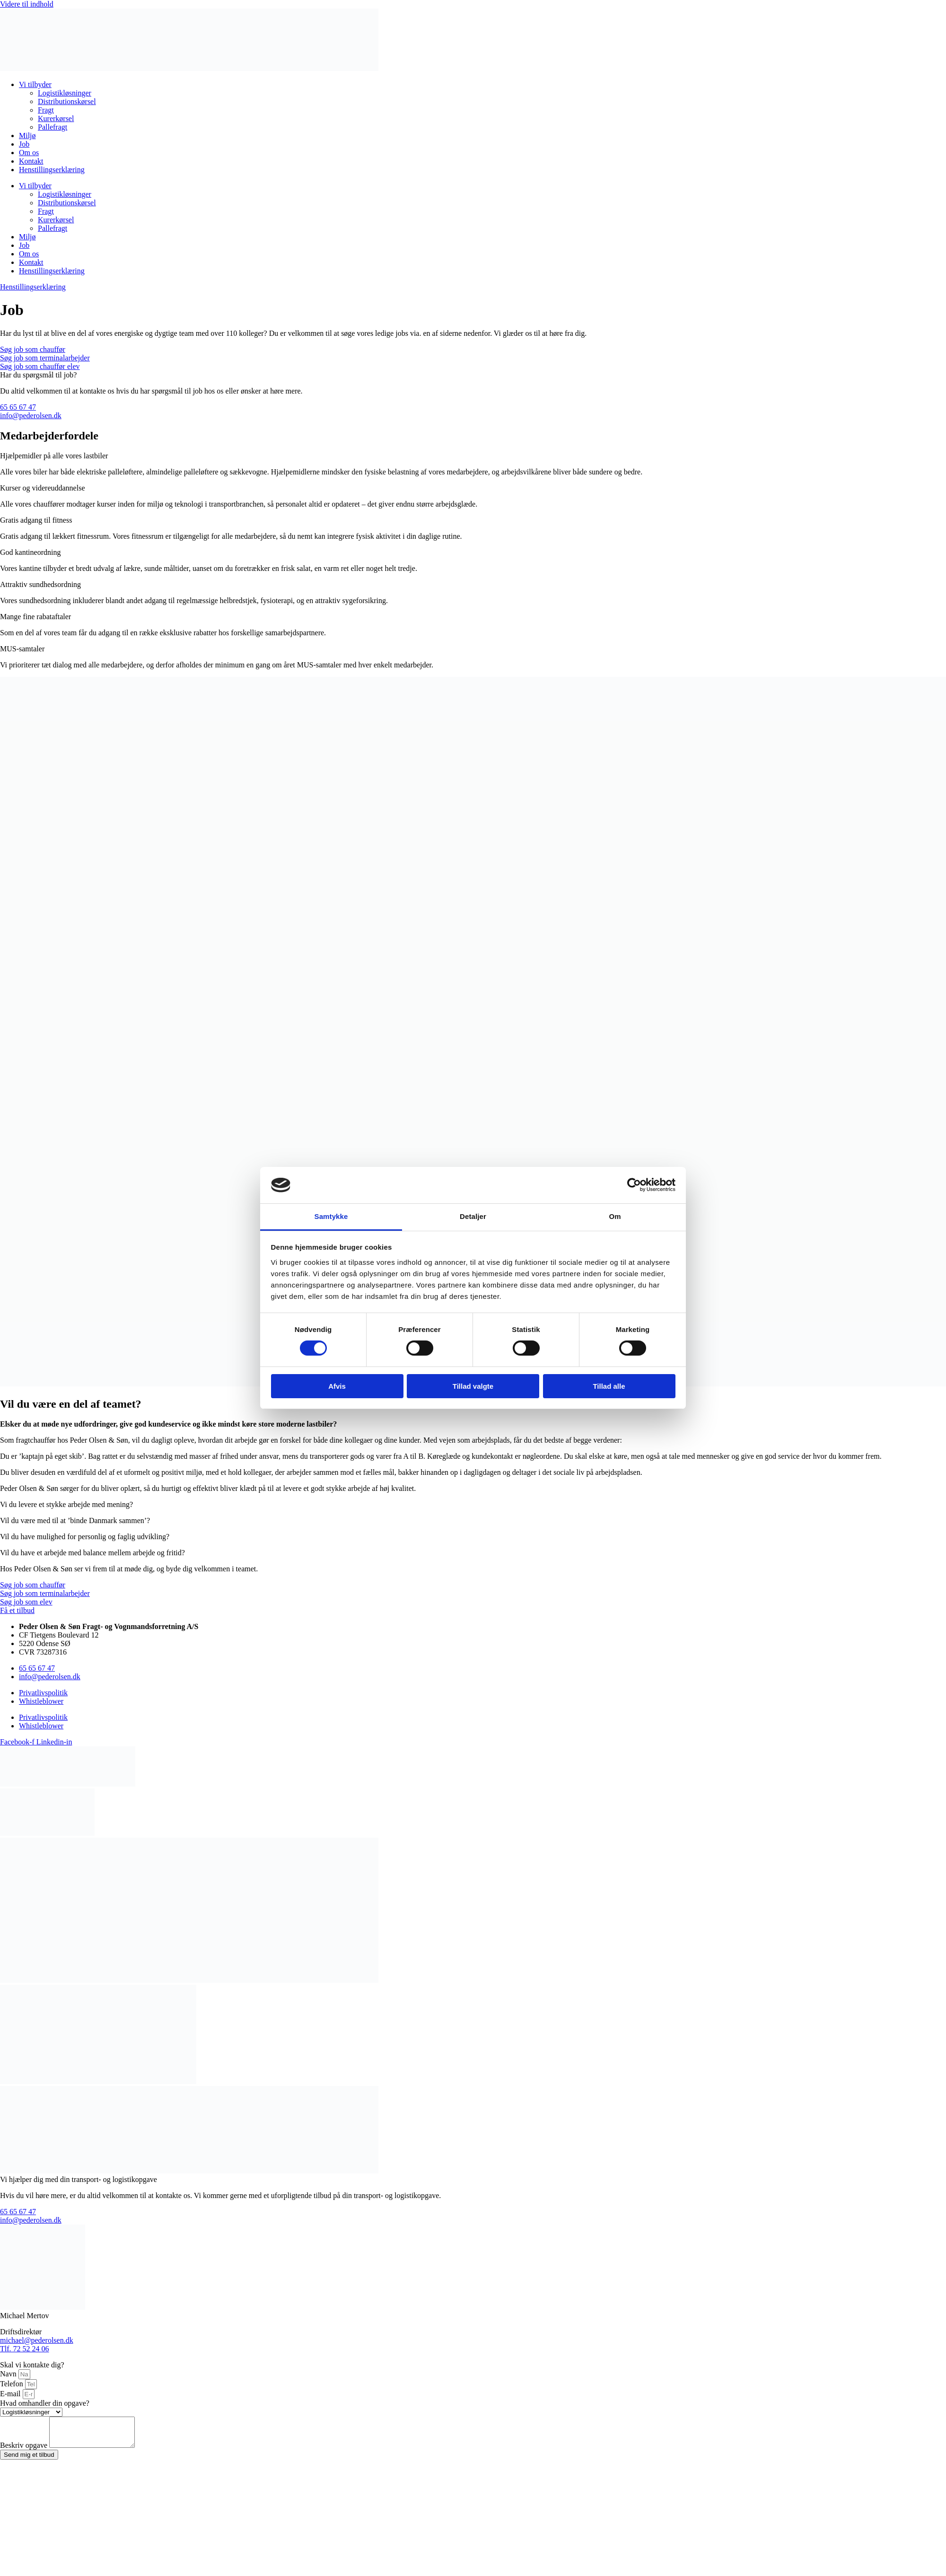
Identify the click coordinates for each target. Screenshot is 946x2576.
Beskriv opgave (24, 2451)
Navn (9, 2374)
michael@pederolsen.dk (36, 2340)
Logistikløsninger (64, 93)
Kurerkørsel (56, 118)
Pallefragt (52, 127)
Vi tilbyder (35, 84)
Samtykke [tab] (331, 1216)
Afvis (337, 1386)
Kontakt (31, 161)
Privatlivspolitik (43, 1693)
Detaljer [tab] (473, 1216)
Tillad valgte (473, 1386)
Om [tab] (615, 1216)
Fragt (46, 110)
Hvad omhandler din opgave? (44, 2403)
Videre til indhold (26, 4)
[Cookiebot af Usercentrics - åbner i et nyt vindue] (634, 1185)
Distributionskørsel (67, 101)
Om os (29, 153)
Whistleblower (41, 1701)
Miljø (27, 135)
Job (24, 144)
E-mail (11, 2394)
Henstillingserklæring (52, 170)
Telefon (12, 2384)
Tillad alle (609, 1386)
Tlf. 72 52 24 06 (24, 2349)
